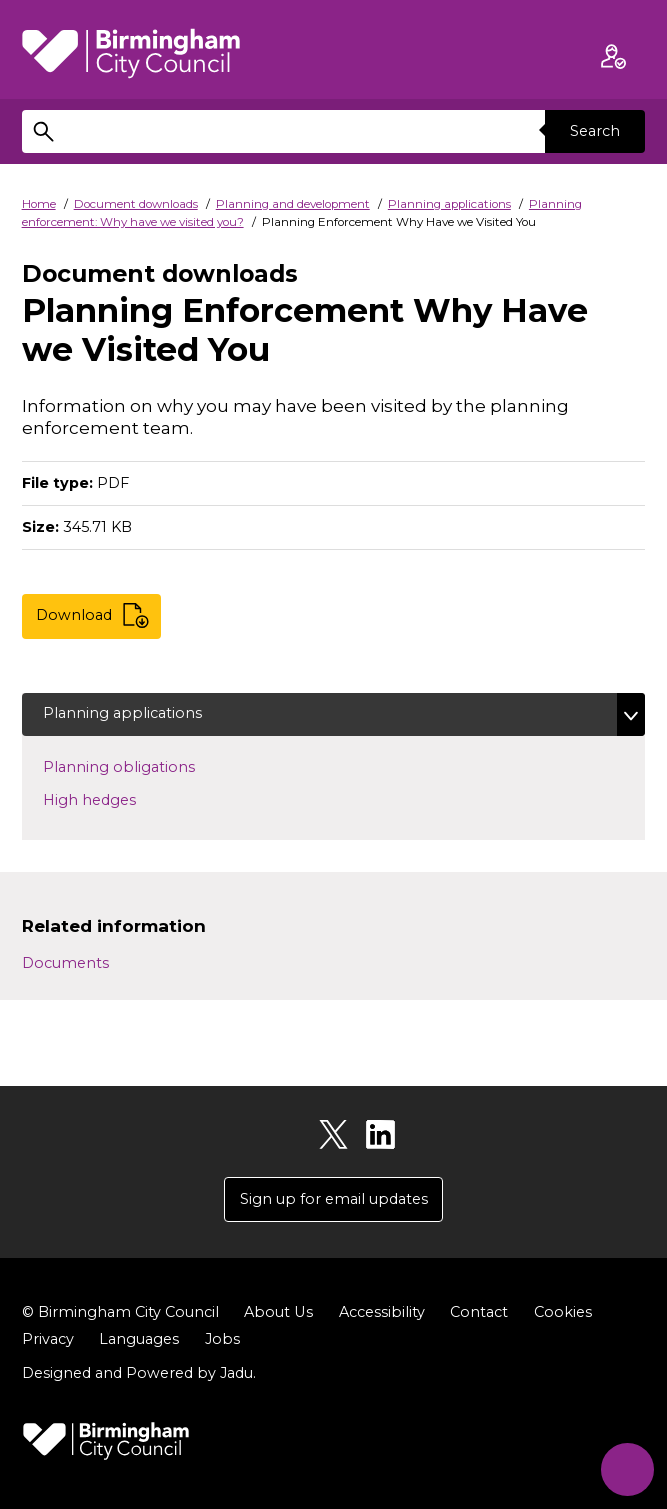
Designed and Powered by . (139, 1373)
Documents (65, 963)
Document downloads (136, 204)
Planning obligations (151, 766)
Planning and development (293, 204)
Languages (139, 1339)
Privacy (48, 1339)
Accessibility (381, 1312)
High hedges (121, 799)
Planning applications (449, 204)
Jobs (222, 1339)
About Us (278, 1312)
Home (39, 204)
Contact (478, 1312)
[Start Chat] (626, 1468)
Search (595, 131)
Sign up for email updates (334, 1199)
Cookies (562, 1312)
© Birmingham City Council (120, 1312)
